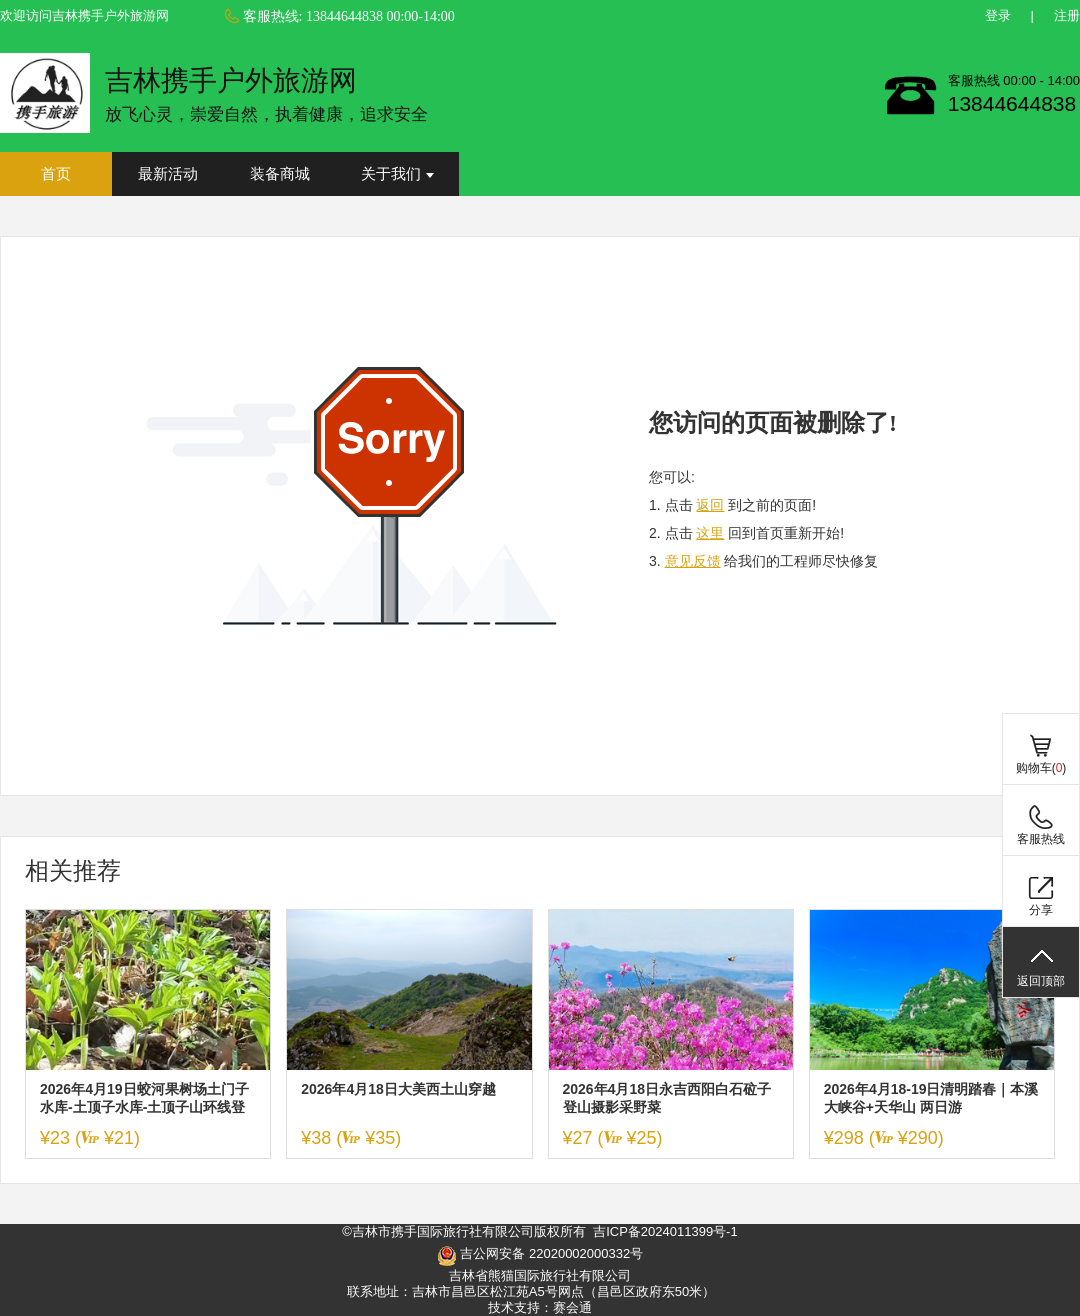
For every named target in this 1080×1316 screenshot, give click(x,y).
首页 (56, 174)
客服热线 (1041, 839)
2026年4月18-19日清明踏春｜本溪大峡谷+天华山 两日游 (931, 1098)
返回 (710, 505)
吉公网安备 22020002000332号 (540, 1256)
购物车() (1041, 768)
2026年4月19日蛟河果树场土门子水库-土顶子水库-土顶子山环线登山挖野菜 (144, 1098)
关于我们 (397, 174)
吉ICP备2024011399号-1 (665, 1231)
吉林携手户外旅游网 (231, 80)
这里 (710, 533)
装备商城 (280, 174)
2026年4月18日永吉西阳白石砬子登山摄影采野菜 (667, 1098)
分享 (1041, 910)
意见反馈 (693, 561)
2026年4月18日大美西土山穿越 (398, 1089)
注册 (1067, 15)
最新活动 (168, 174)
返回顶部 (1041, 981)
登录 (998, 15)
